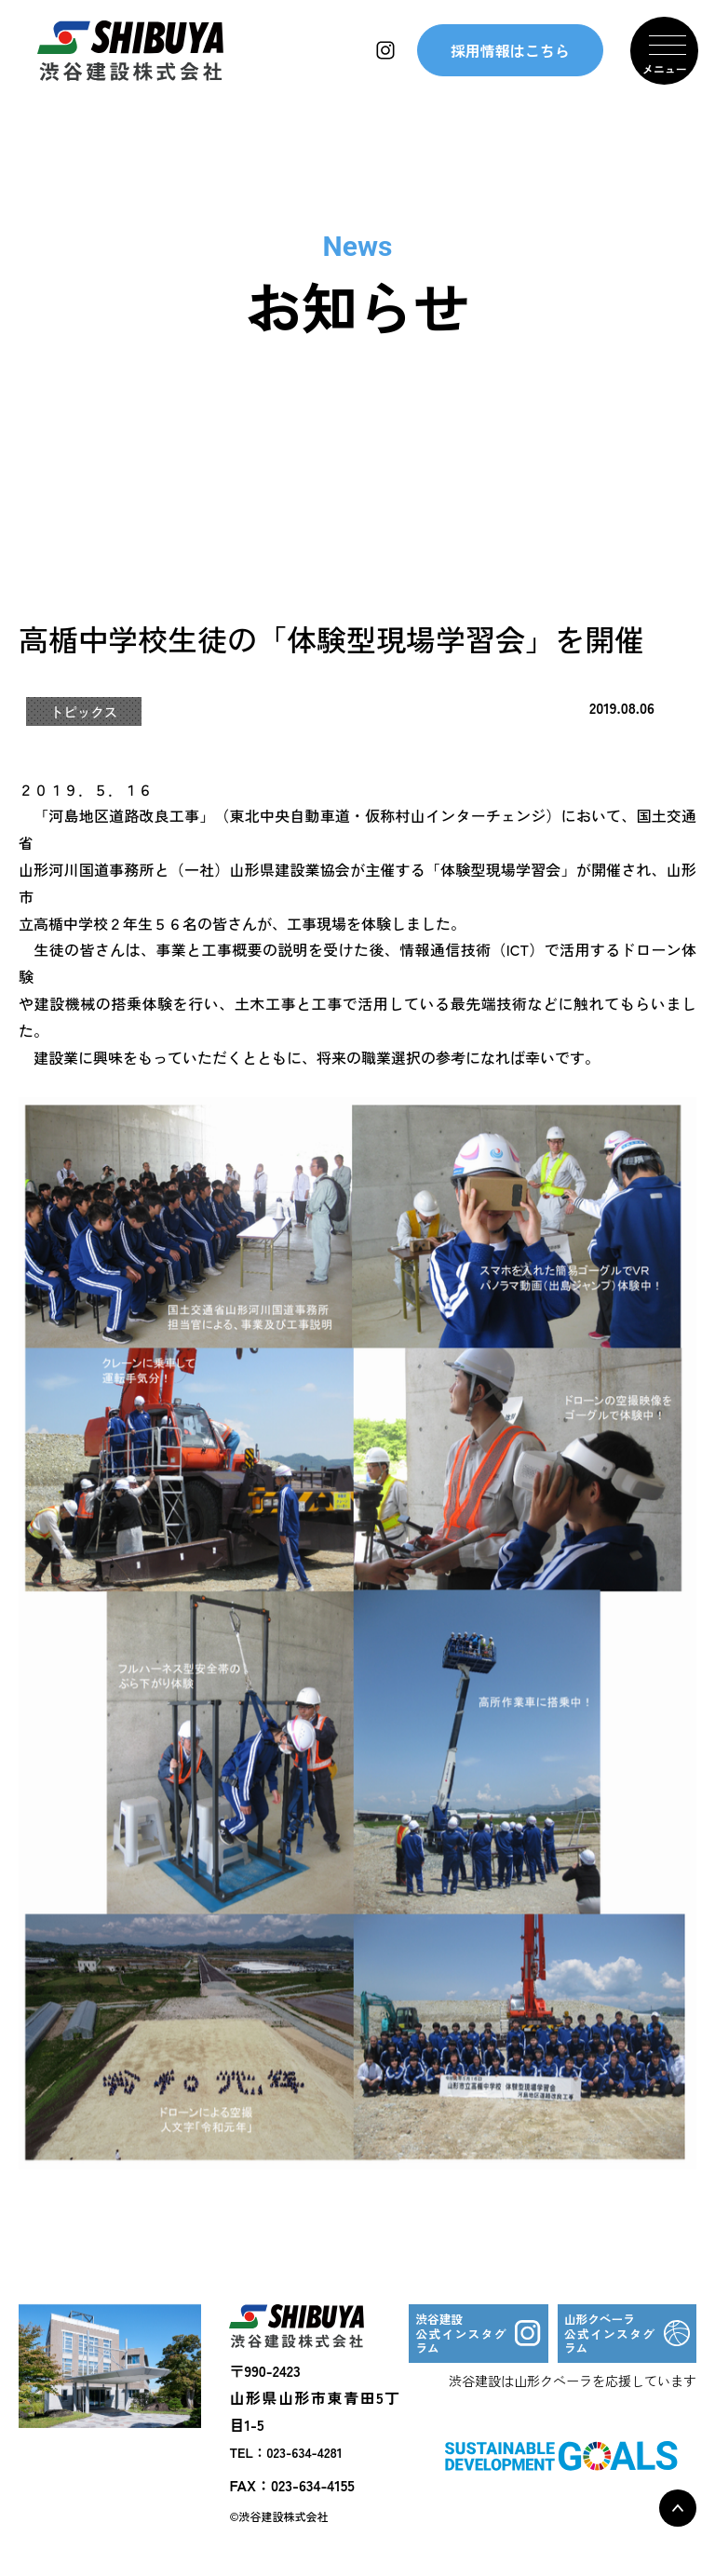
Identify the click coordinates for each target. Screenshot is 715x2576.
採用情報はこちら (510, 56)
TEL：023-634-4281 (285, 2454)
